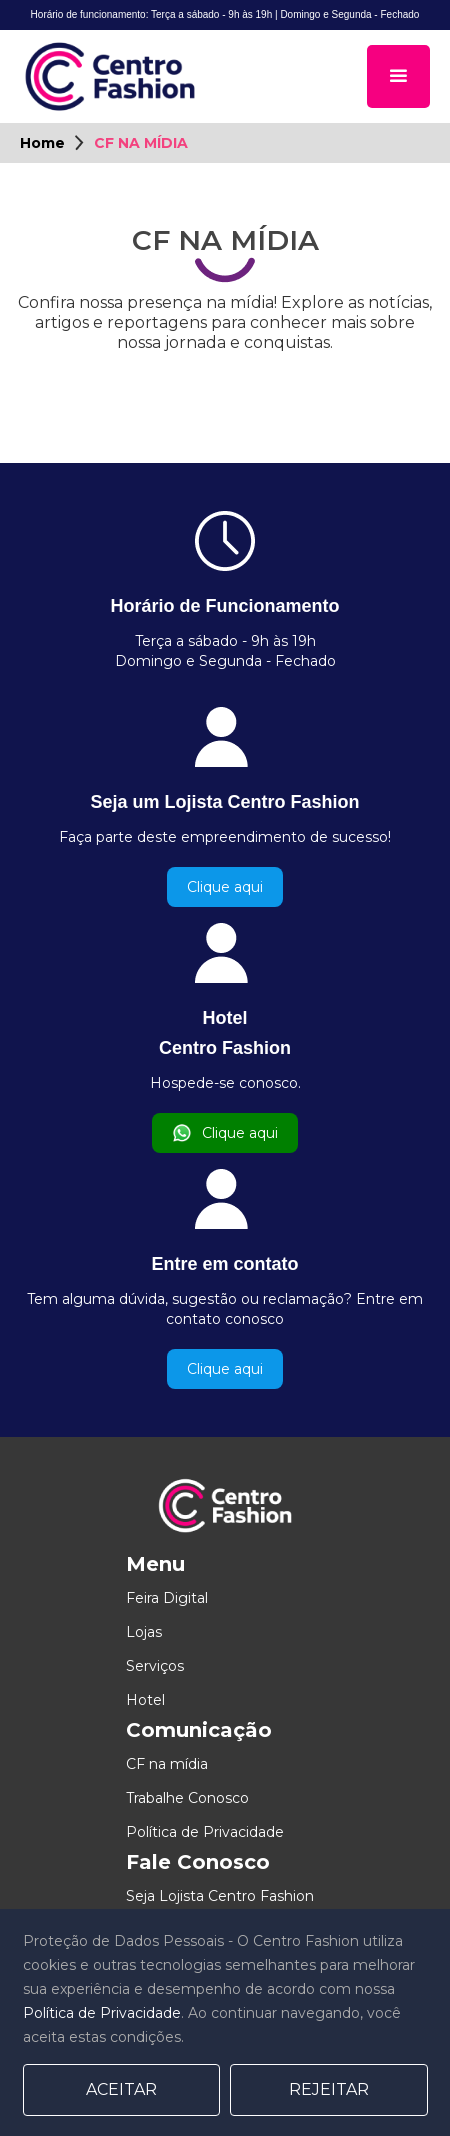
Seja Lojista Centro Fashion (220, 1896)
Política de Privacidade (205, 1832)
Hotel (145, 1700)
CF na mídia (167, 1764)
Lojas (144, 1632)
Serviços (155, 1666)
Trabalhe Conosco (187, 1798)
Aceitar (121, 2089)
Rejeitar (329, 2089)
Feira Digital (167, 1598)
